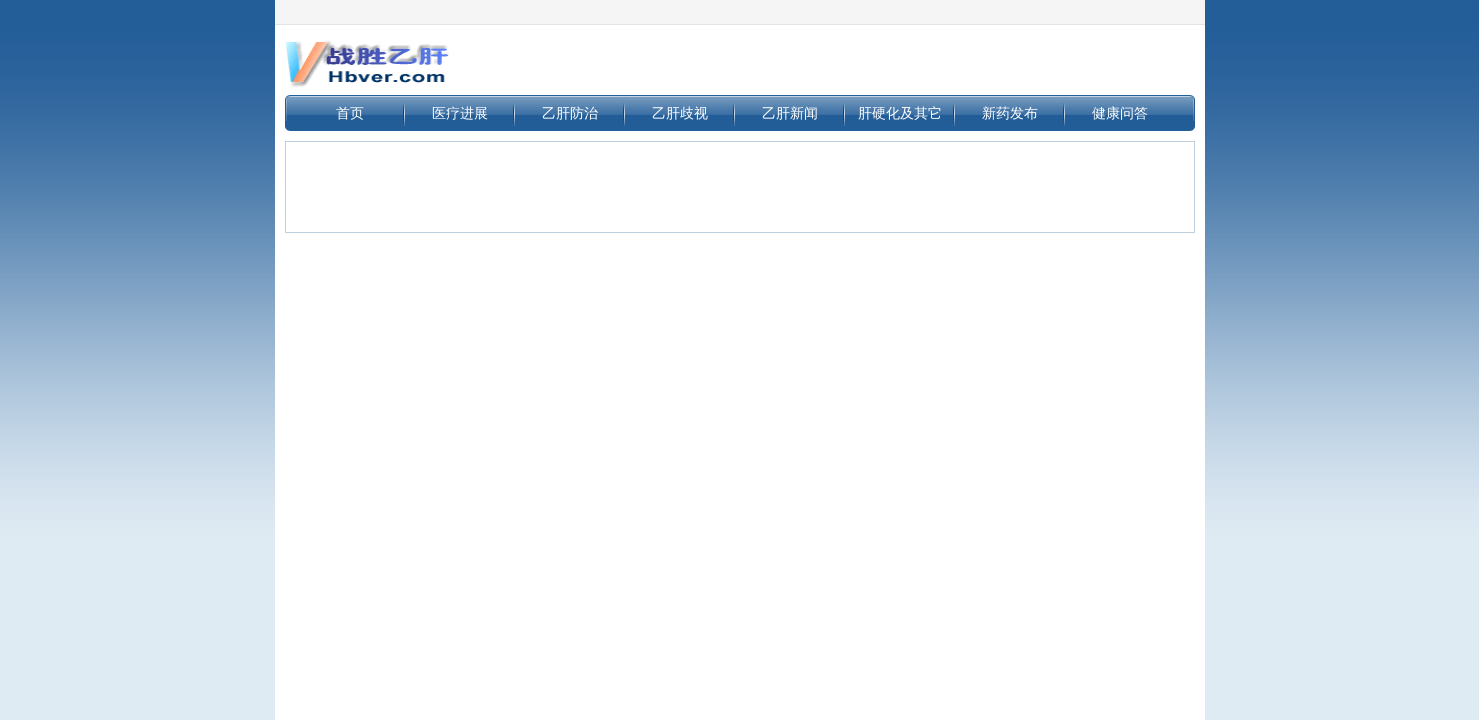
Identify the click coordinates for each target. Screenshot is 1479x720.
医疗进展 (460, 113)
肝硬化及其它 (900, 113)
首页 (350, 113)
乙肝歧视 (680, 113)
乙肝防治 (570, 113)
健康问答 (1120, 113)
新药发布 (1010, 113)
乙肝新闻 (790, 113)
